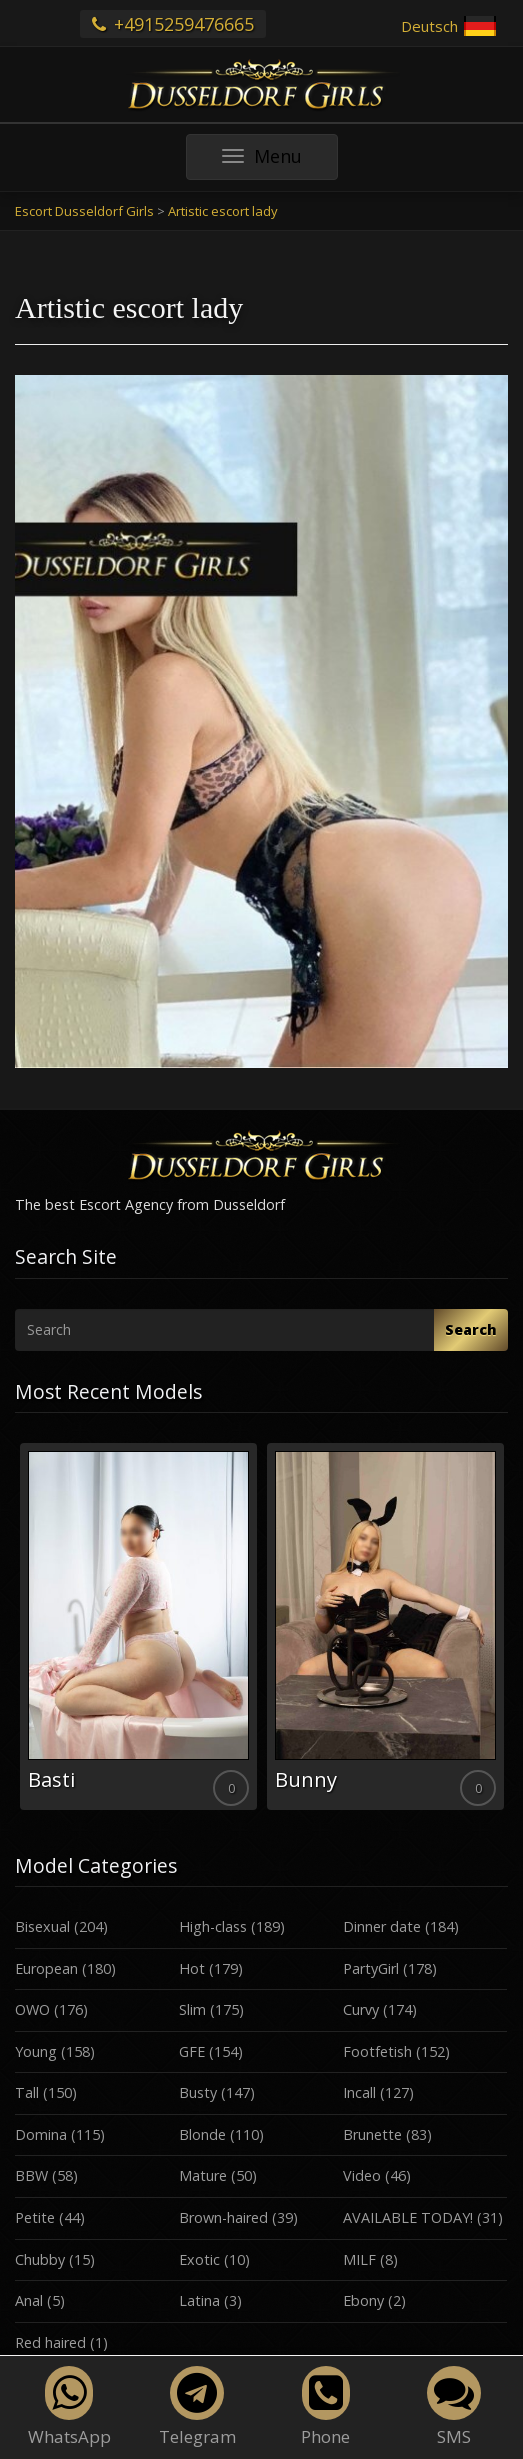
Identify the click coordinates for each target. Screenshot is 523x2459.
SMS (454, 2407)
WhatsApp (69, 2407)
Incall (359, 2092)
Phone (325, 2407)
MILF (359, 2259)
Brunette (372, 2134)
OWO (32, 2009)
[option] (138, 1626)
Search (471, 1329)
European (46, 1968)
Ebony (363, 2300)
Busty (198, 2092)
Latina (199, 2300)
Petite (35, 2217)
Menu (280, 161)
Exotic (199, 2259)
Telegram (197, 2407)
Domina (41, 2134)
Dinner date (382, 1926)
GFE (192, 2051)
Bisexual (42, 1926)
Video (362, 2175)
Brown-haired (223, 2217)
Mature (203, 2175)
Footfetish (377, 2051)
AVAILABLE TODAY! (408, 2217)
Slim (192, 2009)
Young (36, 2051)
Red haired (50, 2342)
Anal (29, 2300)
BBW (31, 2175)
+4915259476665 (173, 24)
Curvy (361, 2009)
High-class (213, 1926)
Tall (27, 2092)
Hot (192, 1968)
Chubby (40, 2259)
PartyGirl (371, 1968)
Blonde (202, 2134)
